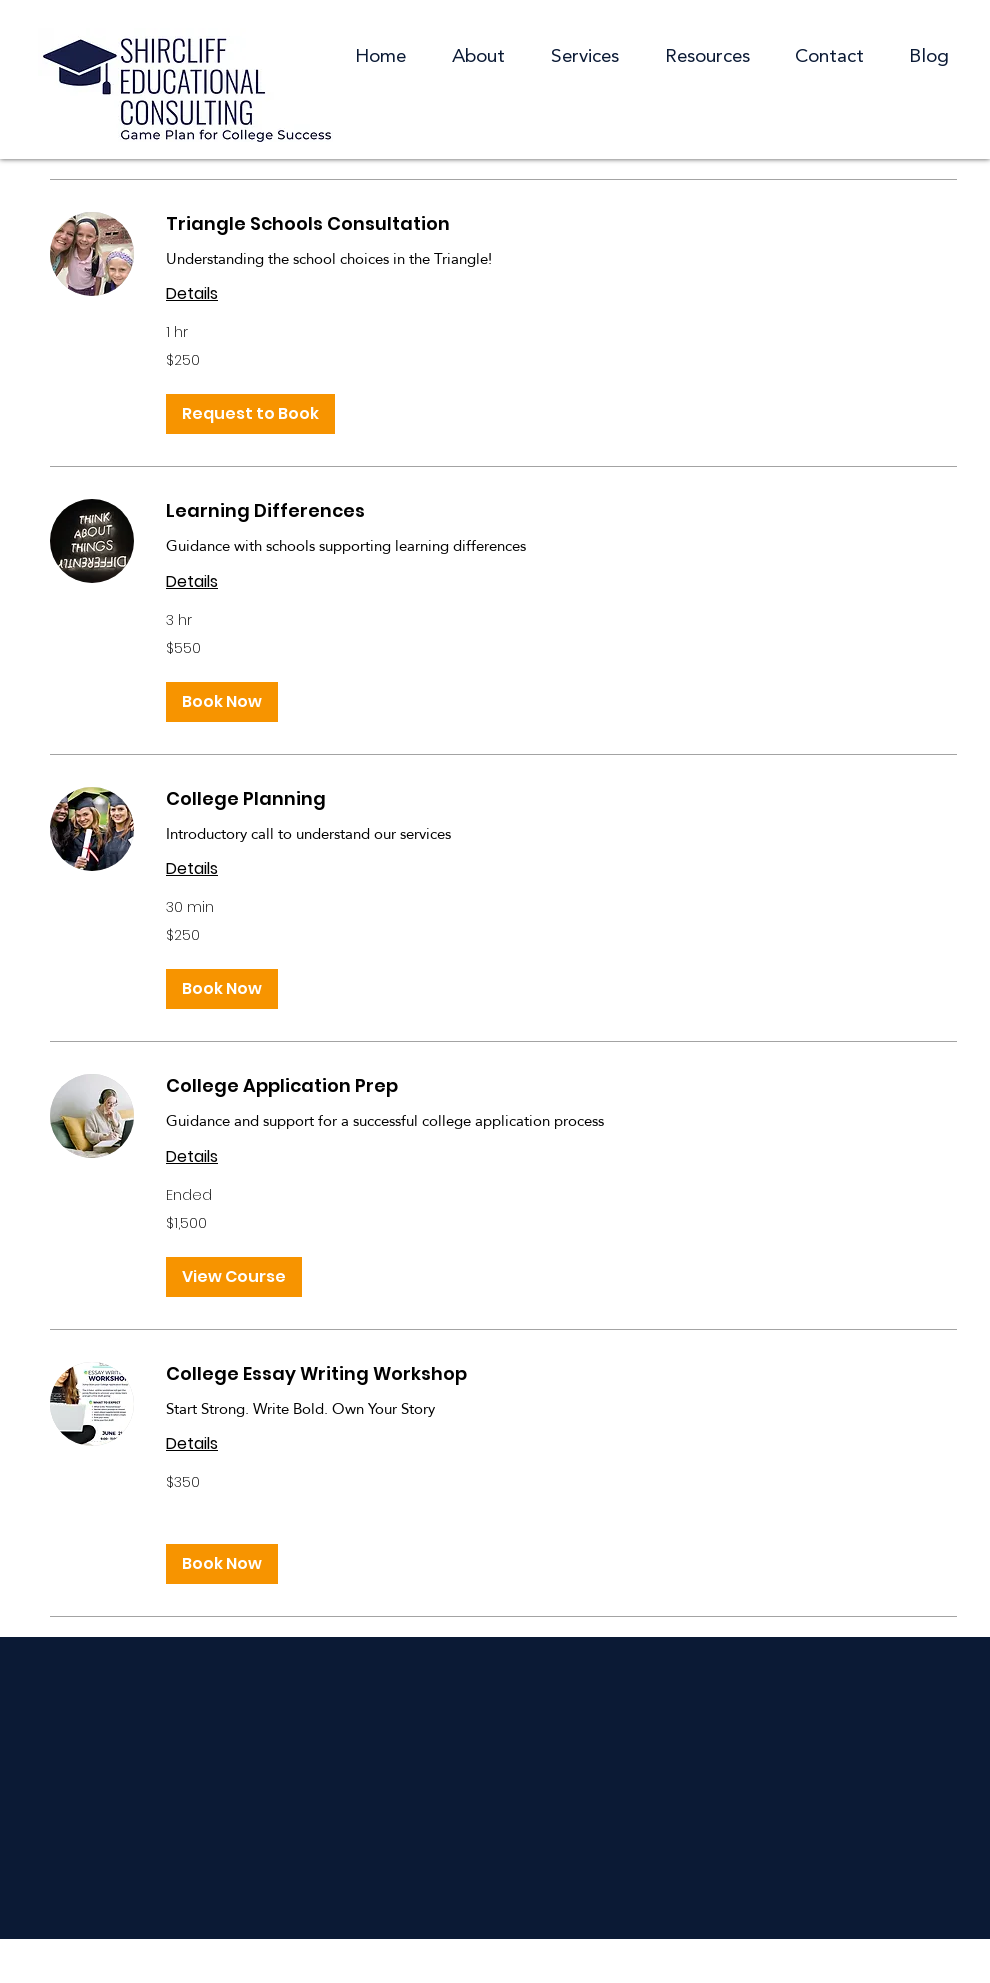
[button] (707, 58)
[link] (561, 224)
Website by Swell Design (640, 1959)
